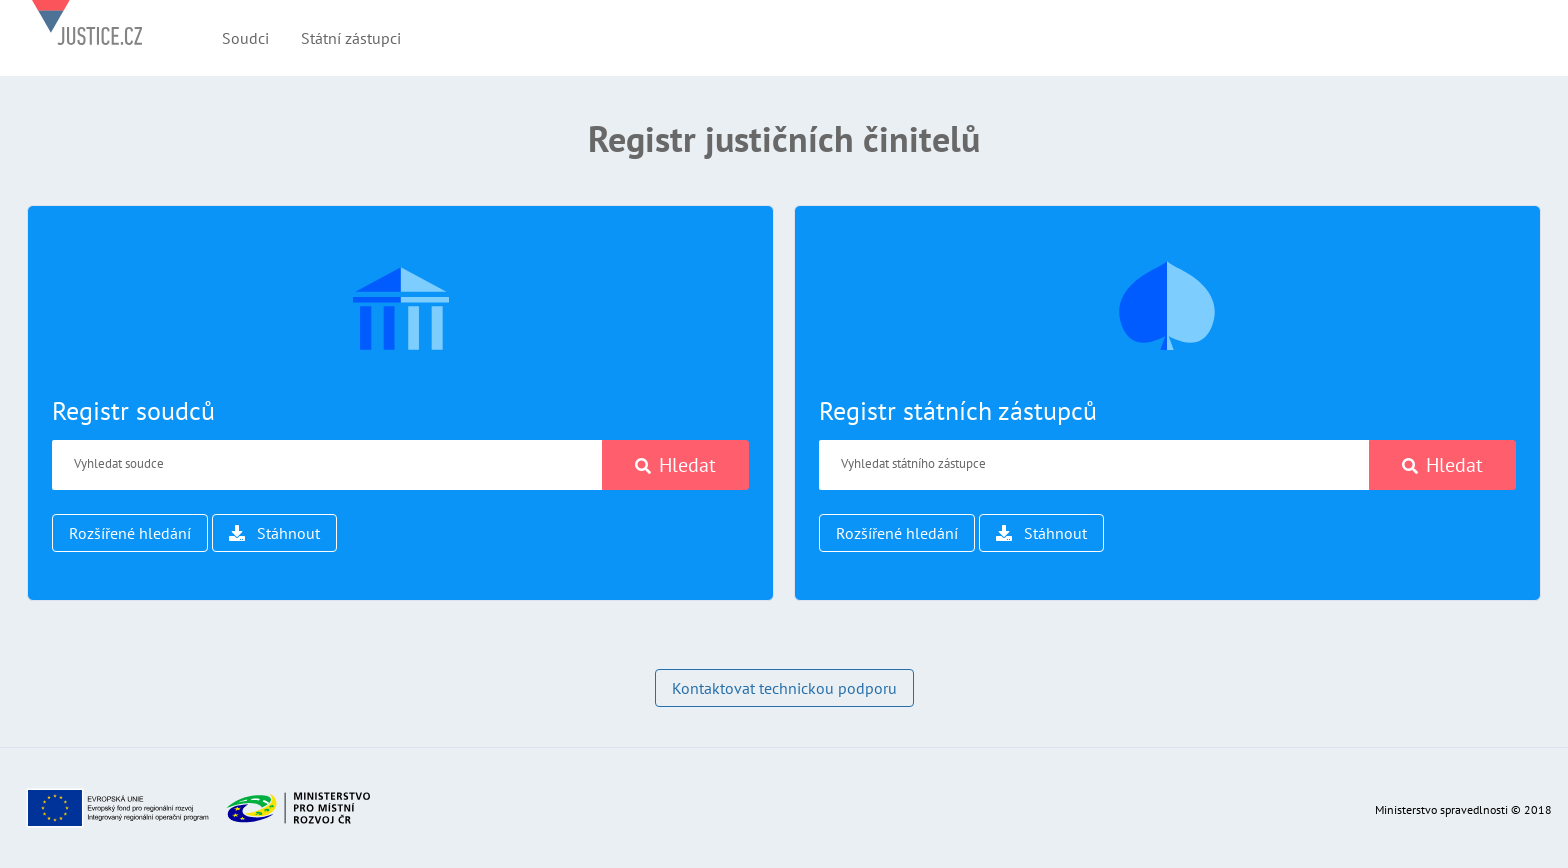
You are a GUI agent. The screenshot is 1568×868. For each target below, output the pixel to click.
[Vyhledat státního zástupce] (1094, 465)
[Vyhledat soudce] (327, 465)
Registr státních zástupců (958, 410)
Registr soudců (133, 410)
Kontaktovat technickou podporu (784, 688)
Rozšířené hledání (130, 533)
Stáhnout (274, 533)
